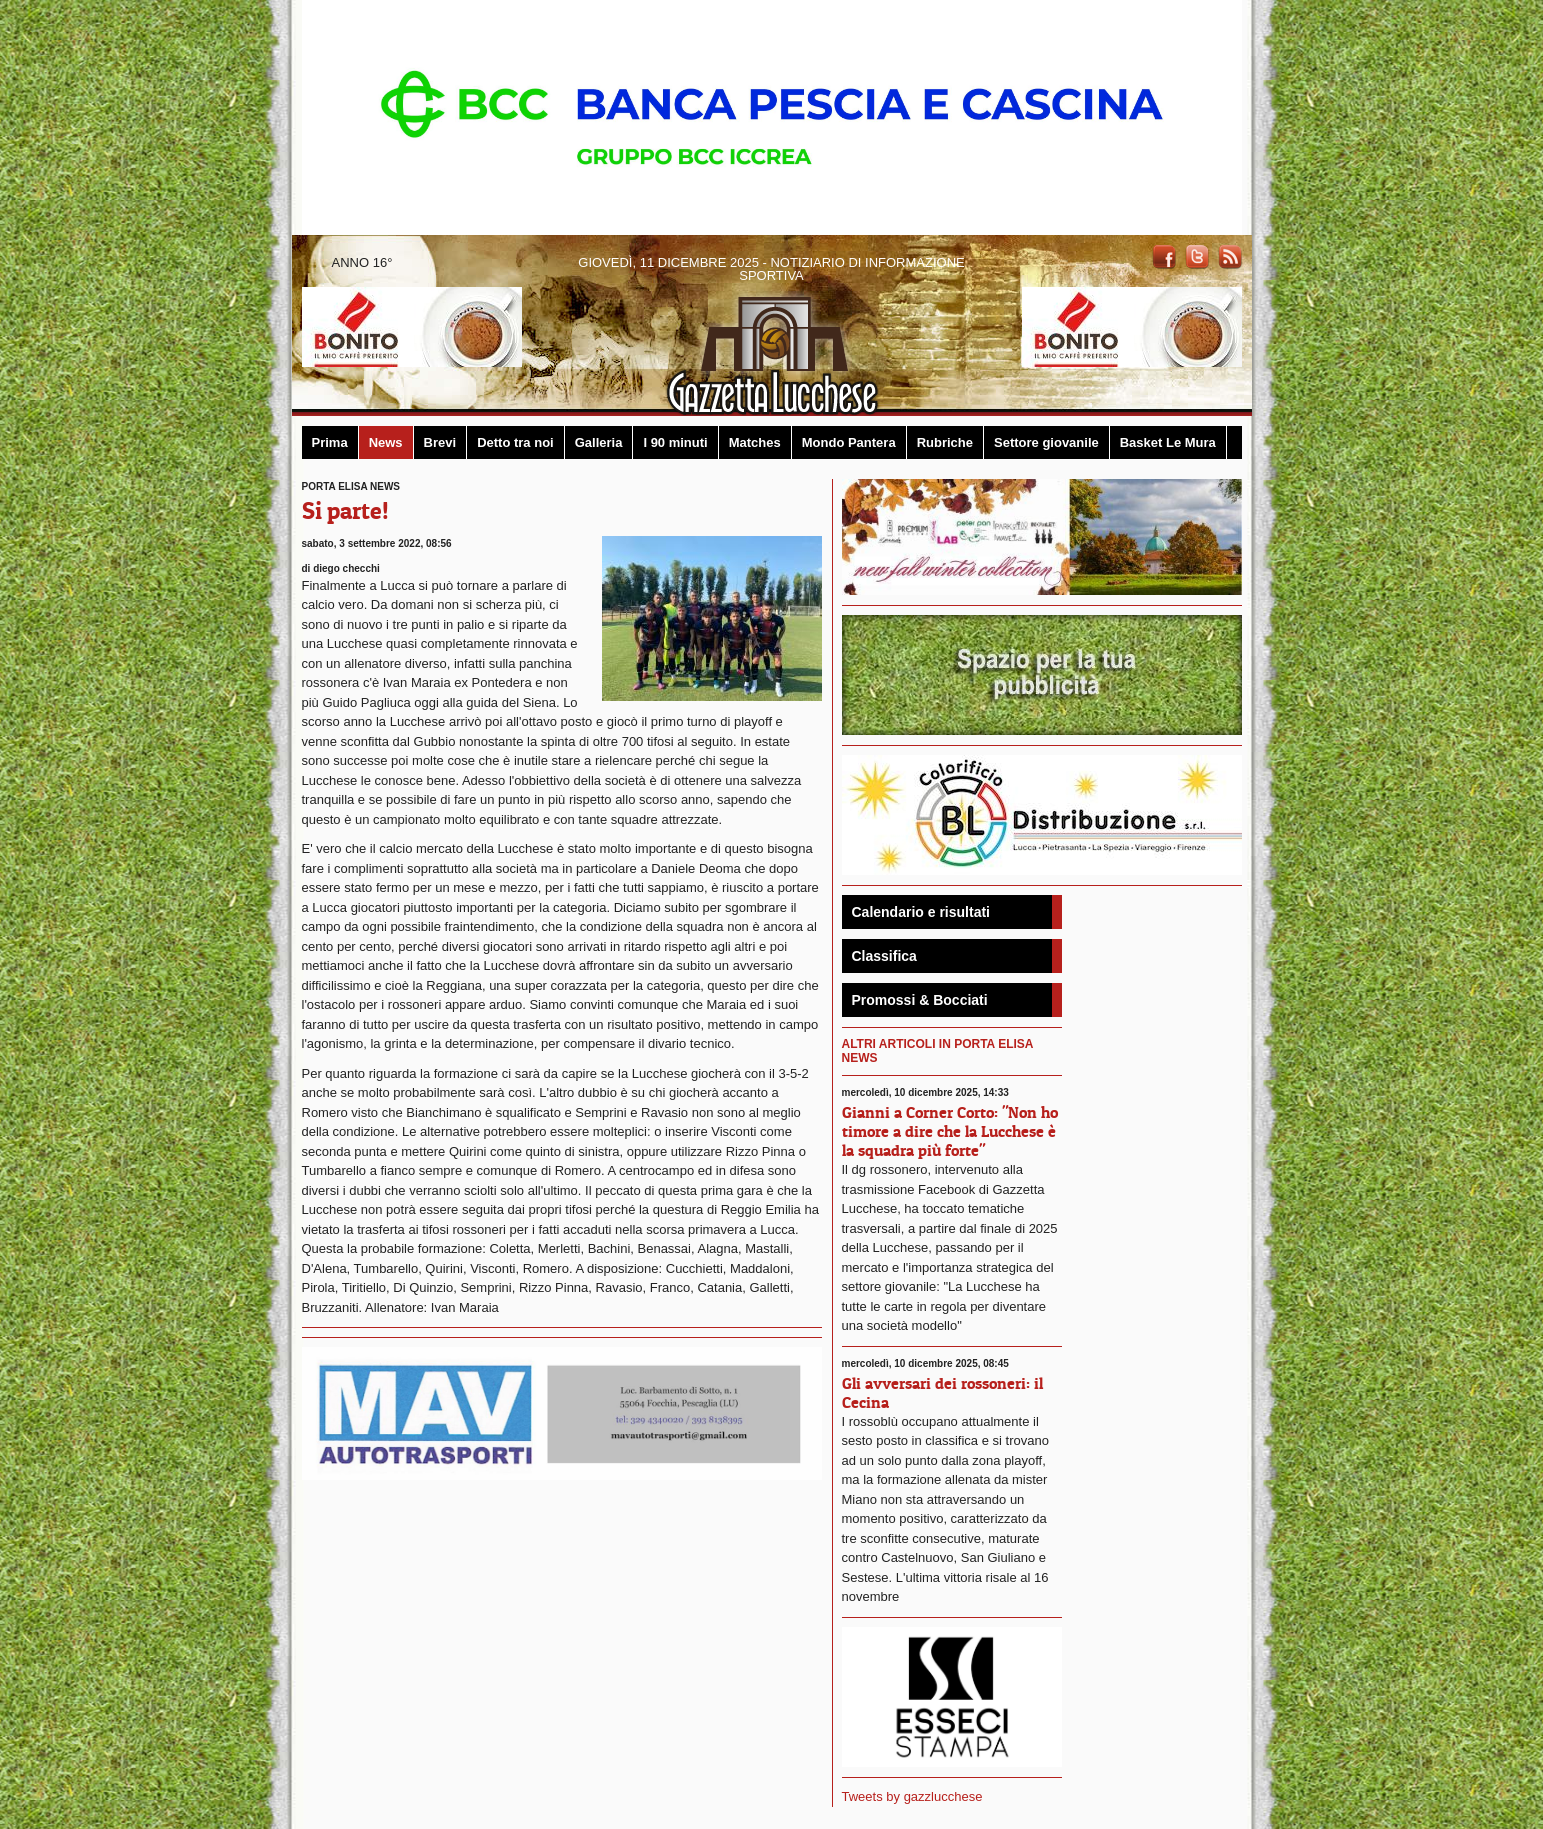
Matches (755, 442)
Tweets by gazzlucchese (912, 1796)
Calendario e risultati (921, 912)
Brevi (440, 442)
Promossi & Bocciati (920, 1000)
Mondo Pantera (849, 442)
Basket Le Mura (1168, 442)
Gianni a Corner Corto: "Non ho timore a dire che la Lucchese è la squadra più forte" (950, 1131)
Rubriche (945, 442)
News (386, 442)
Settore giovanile (1046, 442)
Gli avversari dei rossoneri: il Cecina (942, 1392)
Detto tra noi (515, 442)
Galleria (599, 442)
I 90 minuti (675, 442)
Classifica (884, 956)
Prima (330, 442)
